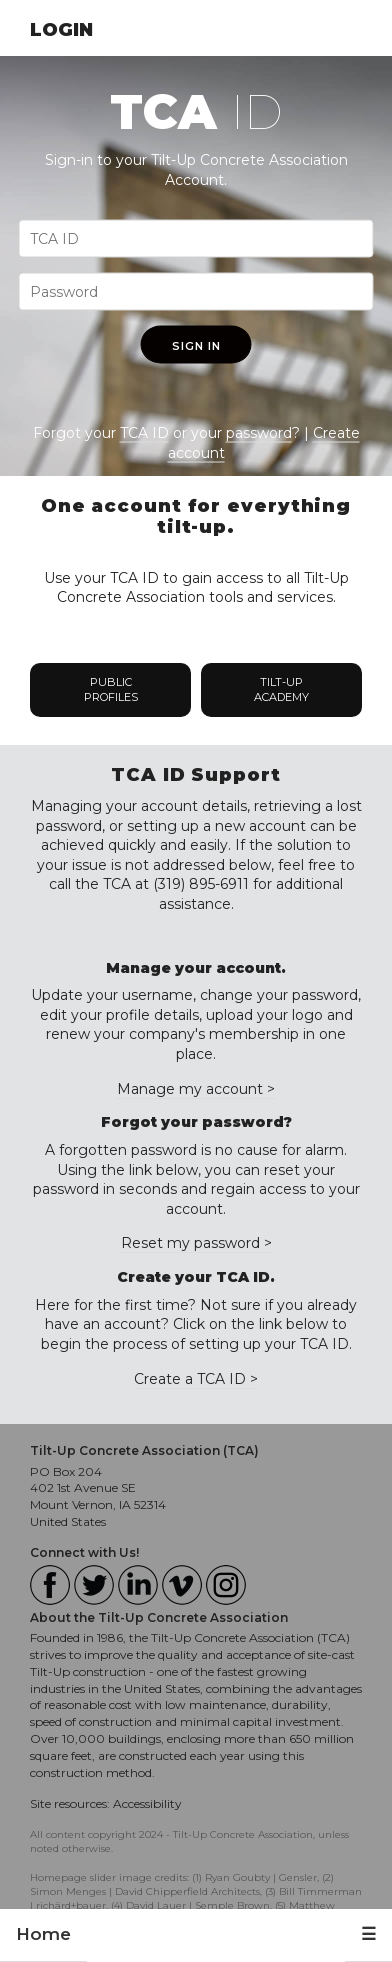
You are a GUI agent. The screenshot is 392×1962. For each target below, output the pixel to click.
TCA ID (144, 433)
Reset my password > (196, 1243)
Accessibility (147, 1803)
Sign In (196, 346)
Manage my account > (196, 1089)
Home (43, 1934)
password (259, 433)
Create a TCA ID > (196, 1379)
